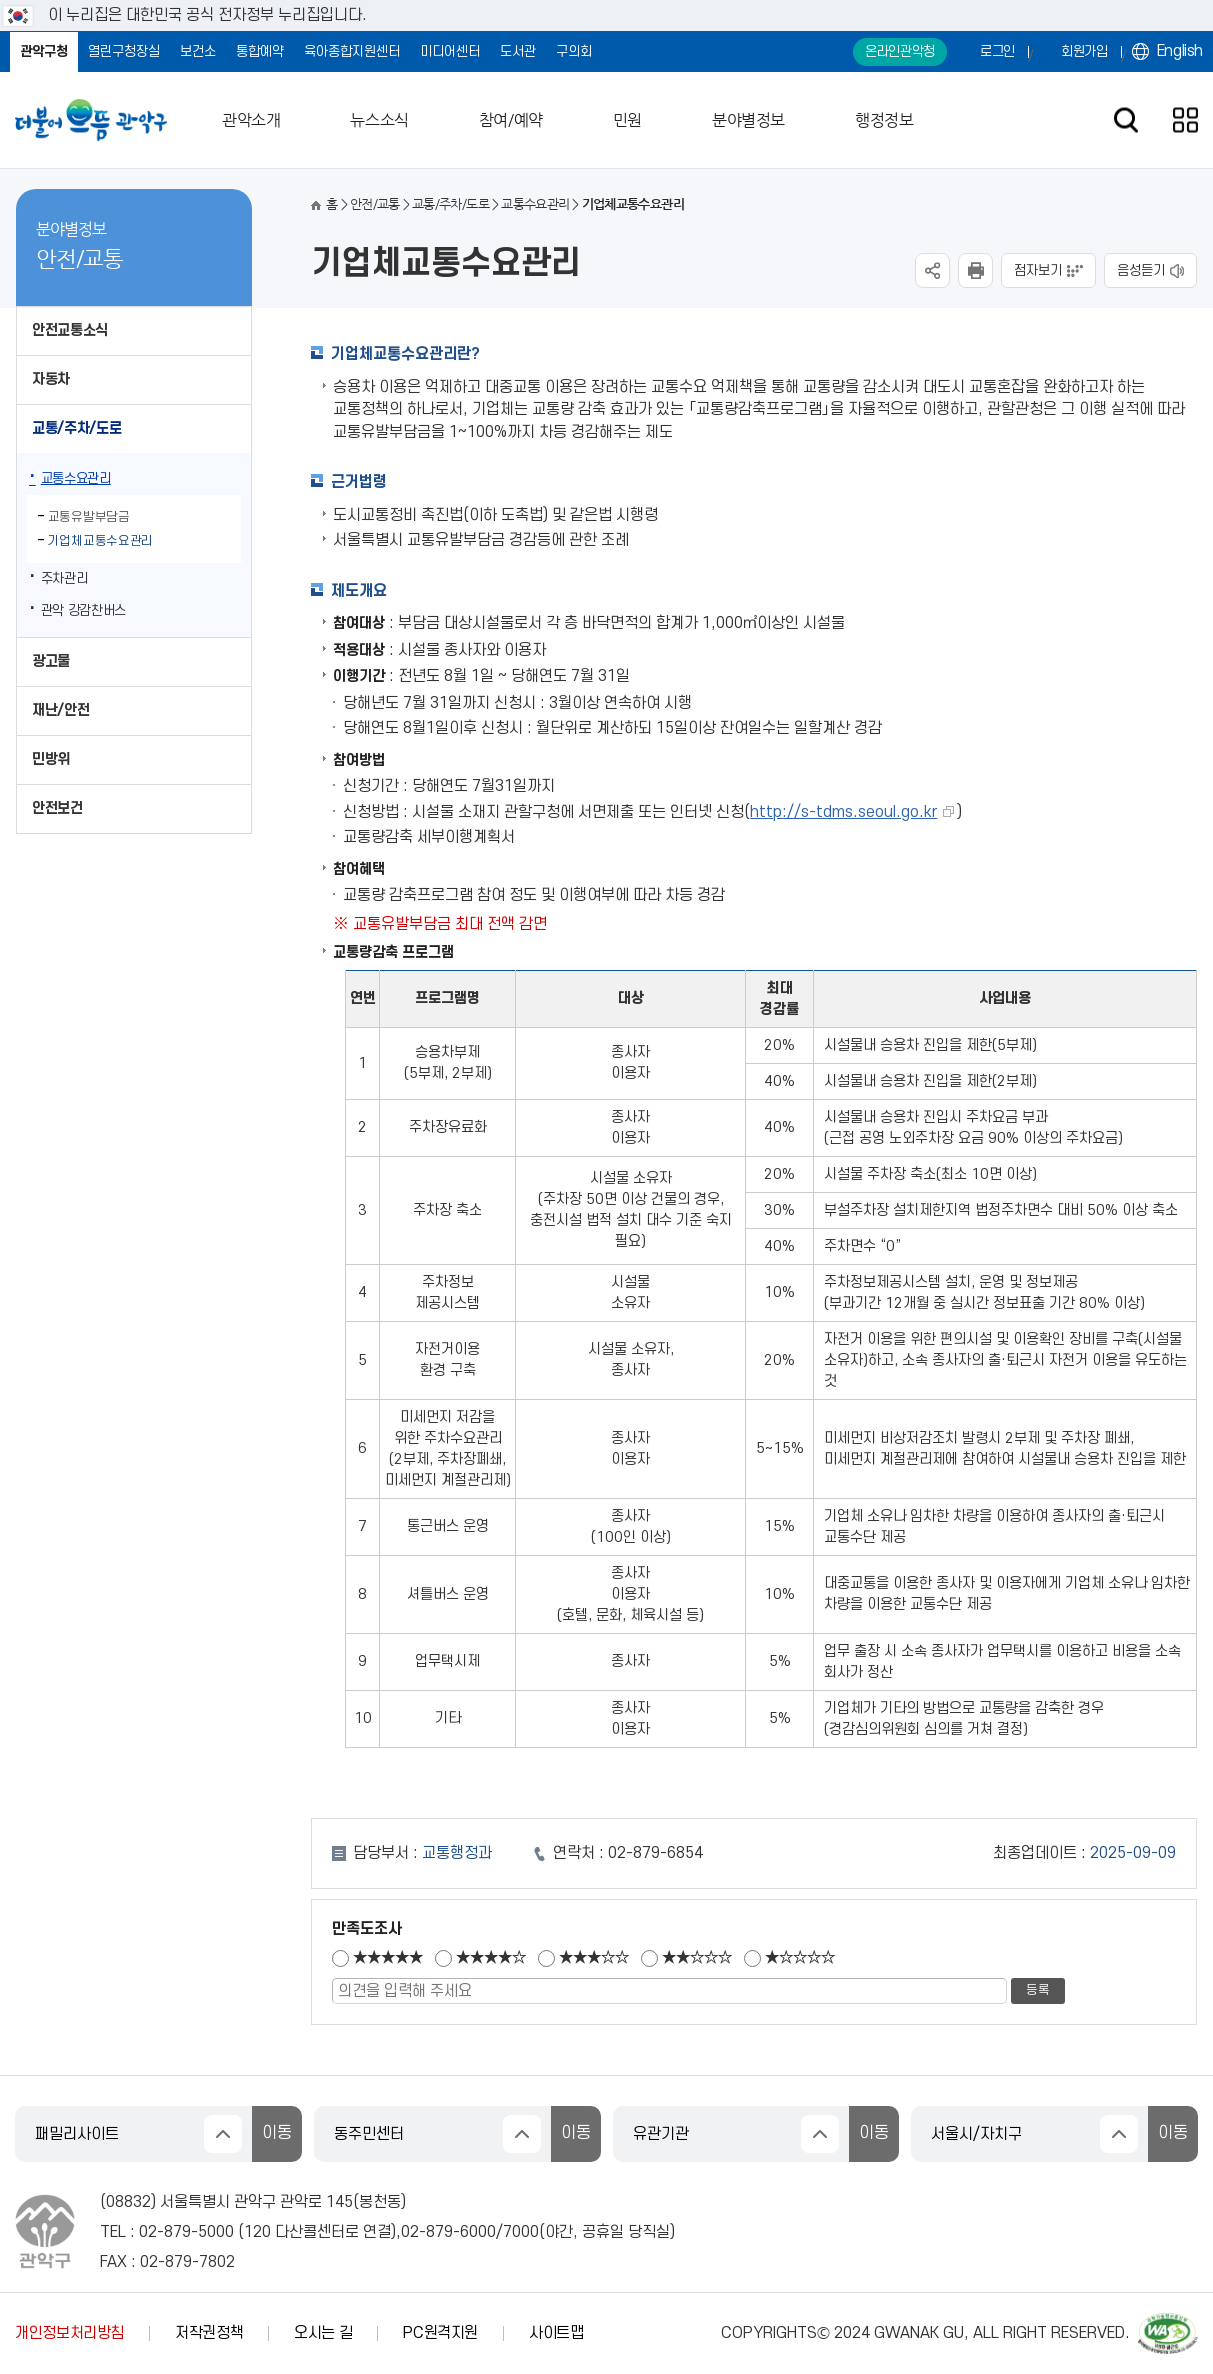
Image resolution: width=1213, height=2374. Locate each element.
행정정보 (884, 120)
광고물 (51, 661)
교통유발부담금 (89, 517)
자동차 (51, 379)
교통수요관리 (76, 478)
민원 (627, 120)
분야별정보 (748, 120)
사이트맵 (556, 2333)
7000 (521, 2232)
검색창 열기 (1125, 120)
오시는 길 (323, 2333)
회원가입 (1084, 51)
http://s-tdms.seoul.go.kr (843, 812)
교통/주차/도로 (76, 428)
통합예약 (260, 51)
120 (257, 2232)
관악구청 (44, 51)
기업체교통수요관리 (100, 541)
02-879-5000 (186, 2232)
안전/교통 (375, 204)
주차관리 (64, 578)
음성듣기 (1141, 270)
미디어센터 (450, 51)
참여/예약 (511, 120)
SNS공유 (932, 270)
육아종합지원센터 (352, 51)
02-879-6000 (448, 2232)
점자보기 (1038, 270)
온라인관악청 (900, 51)
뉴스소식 (379, 120)
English (1180, 51)
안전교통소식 (70, 330)
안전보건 (57, 808)
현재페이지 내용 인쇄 (975, 270)
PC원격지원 (440, 2333)
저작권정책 (209, 2333)
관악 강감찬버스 (83, 610)
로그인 (997, 51)
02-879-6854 (655, 1853)
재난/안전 (60, 710)
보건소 (198, 51)
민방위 (51, 759)
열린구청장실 (124, 51)
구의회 (574, 51)
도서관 (518, 51)
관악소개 (251, 120)
